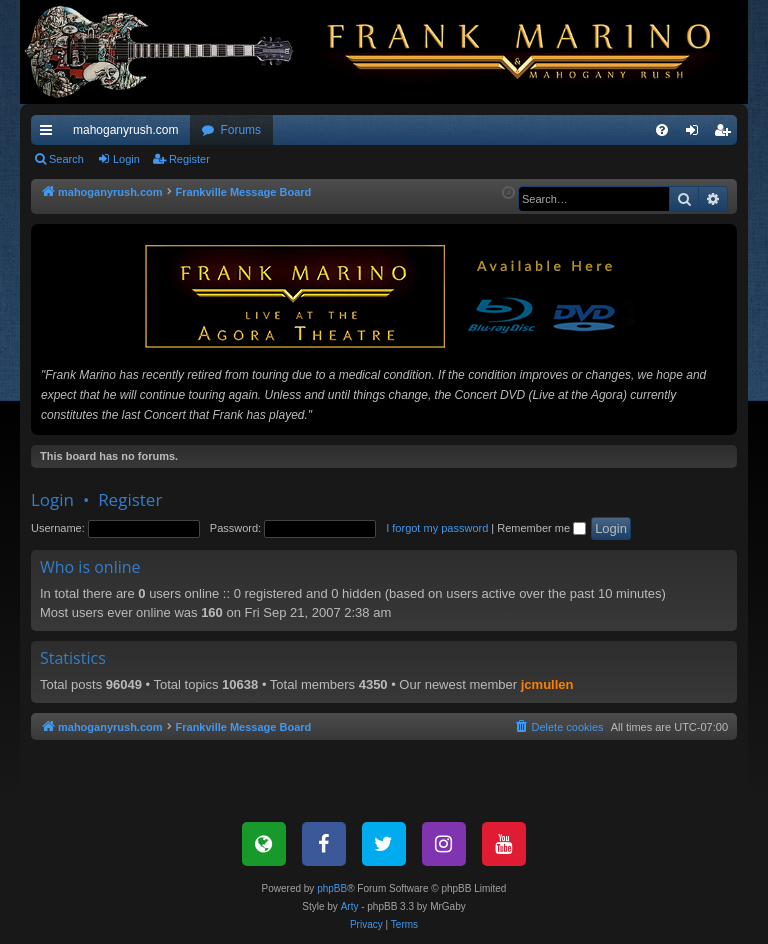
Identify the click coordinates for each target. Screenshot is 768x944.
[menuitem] (662, 130)
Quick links (50, 134)
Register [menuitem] (726, 134)
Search (66, 159)
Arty (350, 906)
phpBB (332, 888)
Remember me (541, 528)
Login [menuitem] (696, 134)
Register (189, 159)
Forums (240, 130)
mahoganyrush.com (125, 130)
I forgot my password (437, 528)
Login (126, 159)
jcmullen (547, 684)
